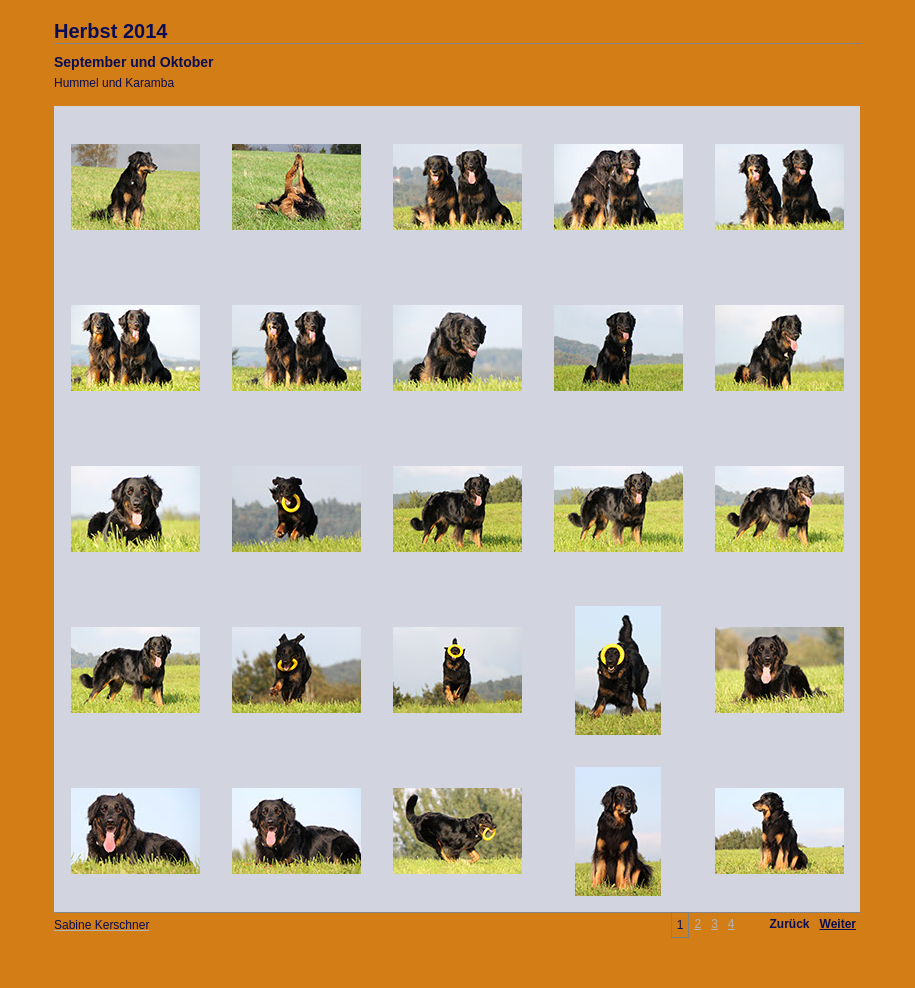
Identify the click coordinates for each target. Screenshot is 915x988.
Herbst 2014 (110, 31)
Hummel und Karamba (114, 83)
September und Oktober (133, 62)
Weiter (838, 924)
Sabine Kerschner (101, 925)
